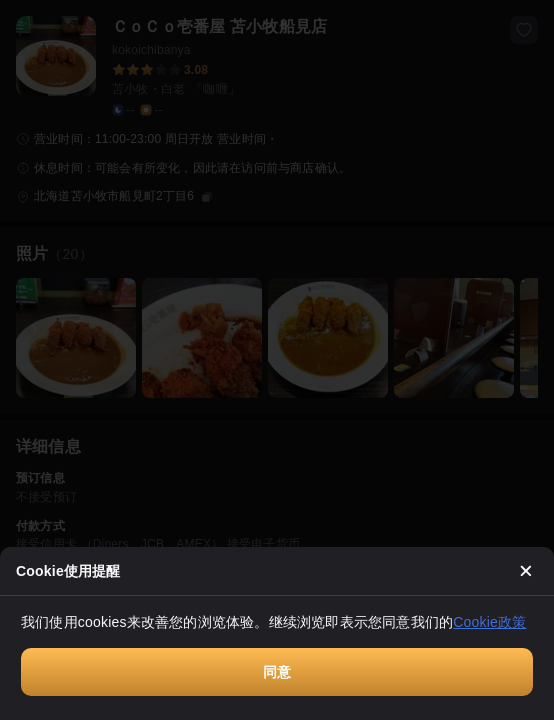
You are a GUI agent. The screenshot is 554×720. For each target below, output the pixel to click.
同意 (277, 672)
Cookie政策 (489, 622)
